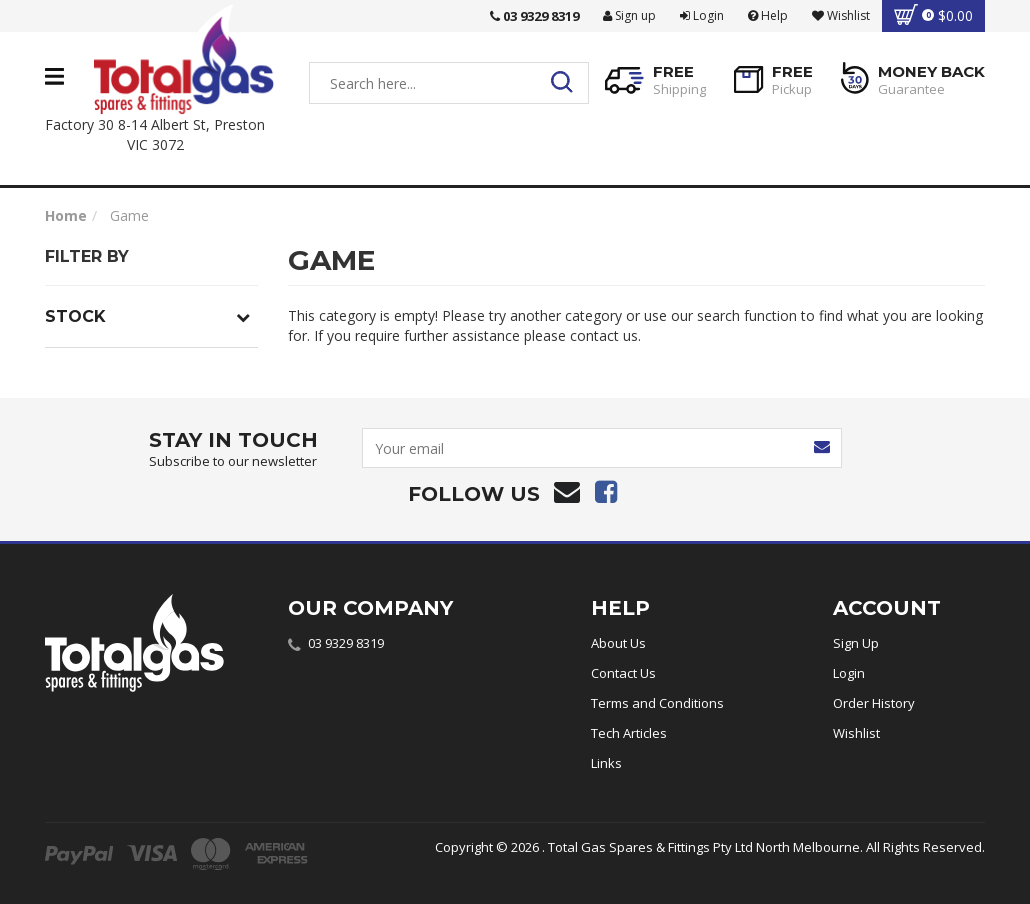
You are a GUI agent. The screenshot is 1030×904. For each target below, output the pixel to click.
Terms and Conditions (657, 703)
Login (702, 15)
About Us (618, 643)
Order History (874, 703)
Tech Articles (629, 733)
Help (768, 15)
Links (606, 763)
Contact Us (623, 673)
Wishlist (856, 733)
